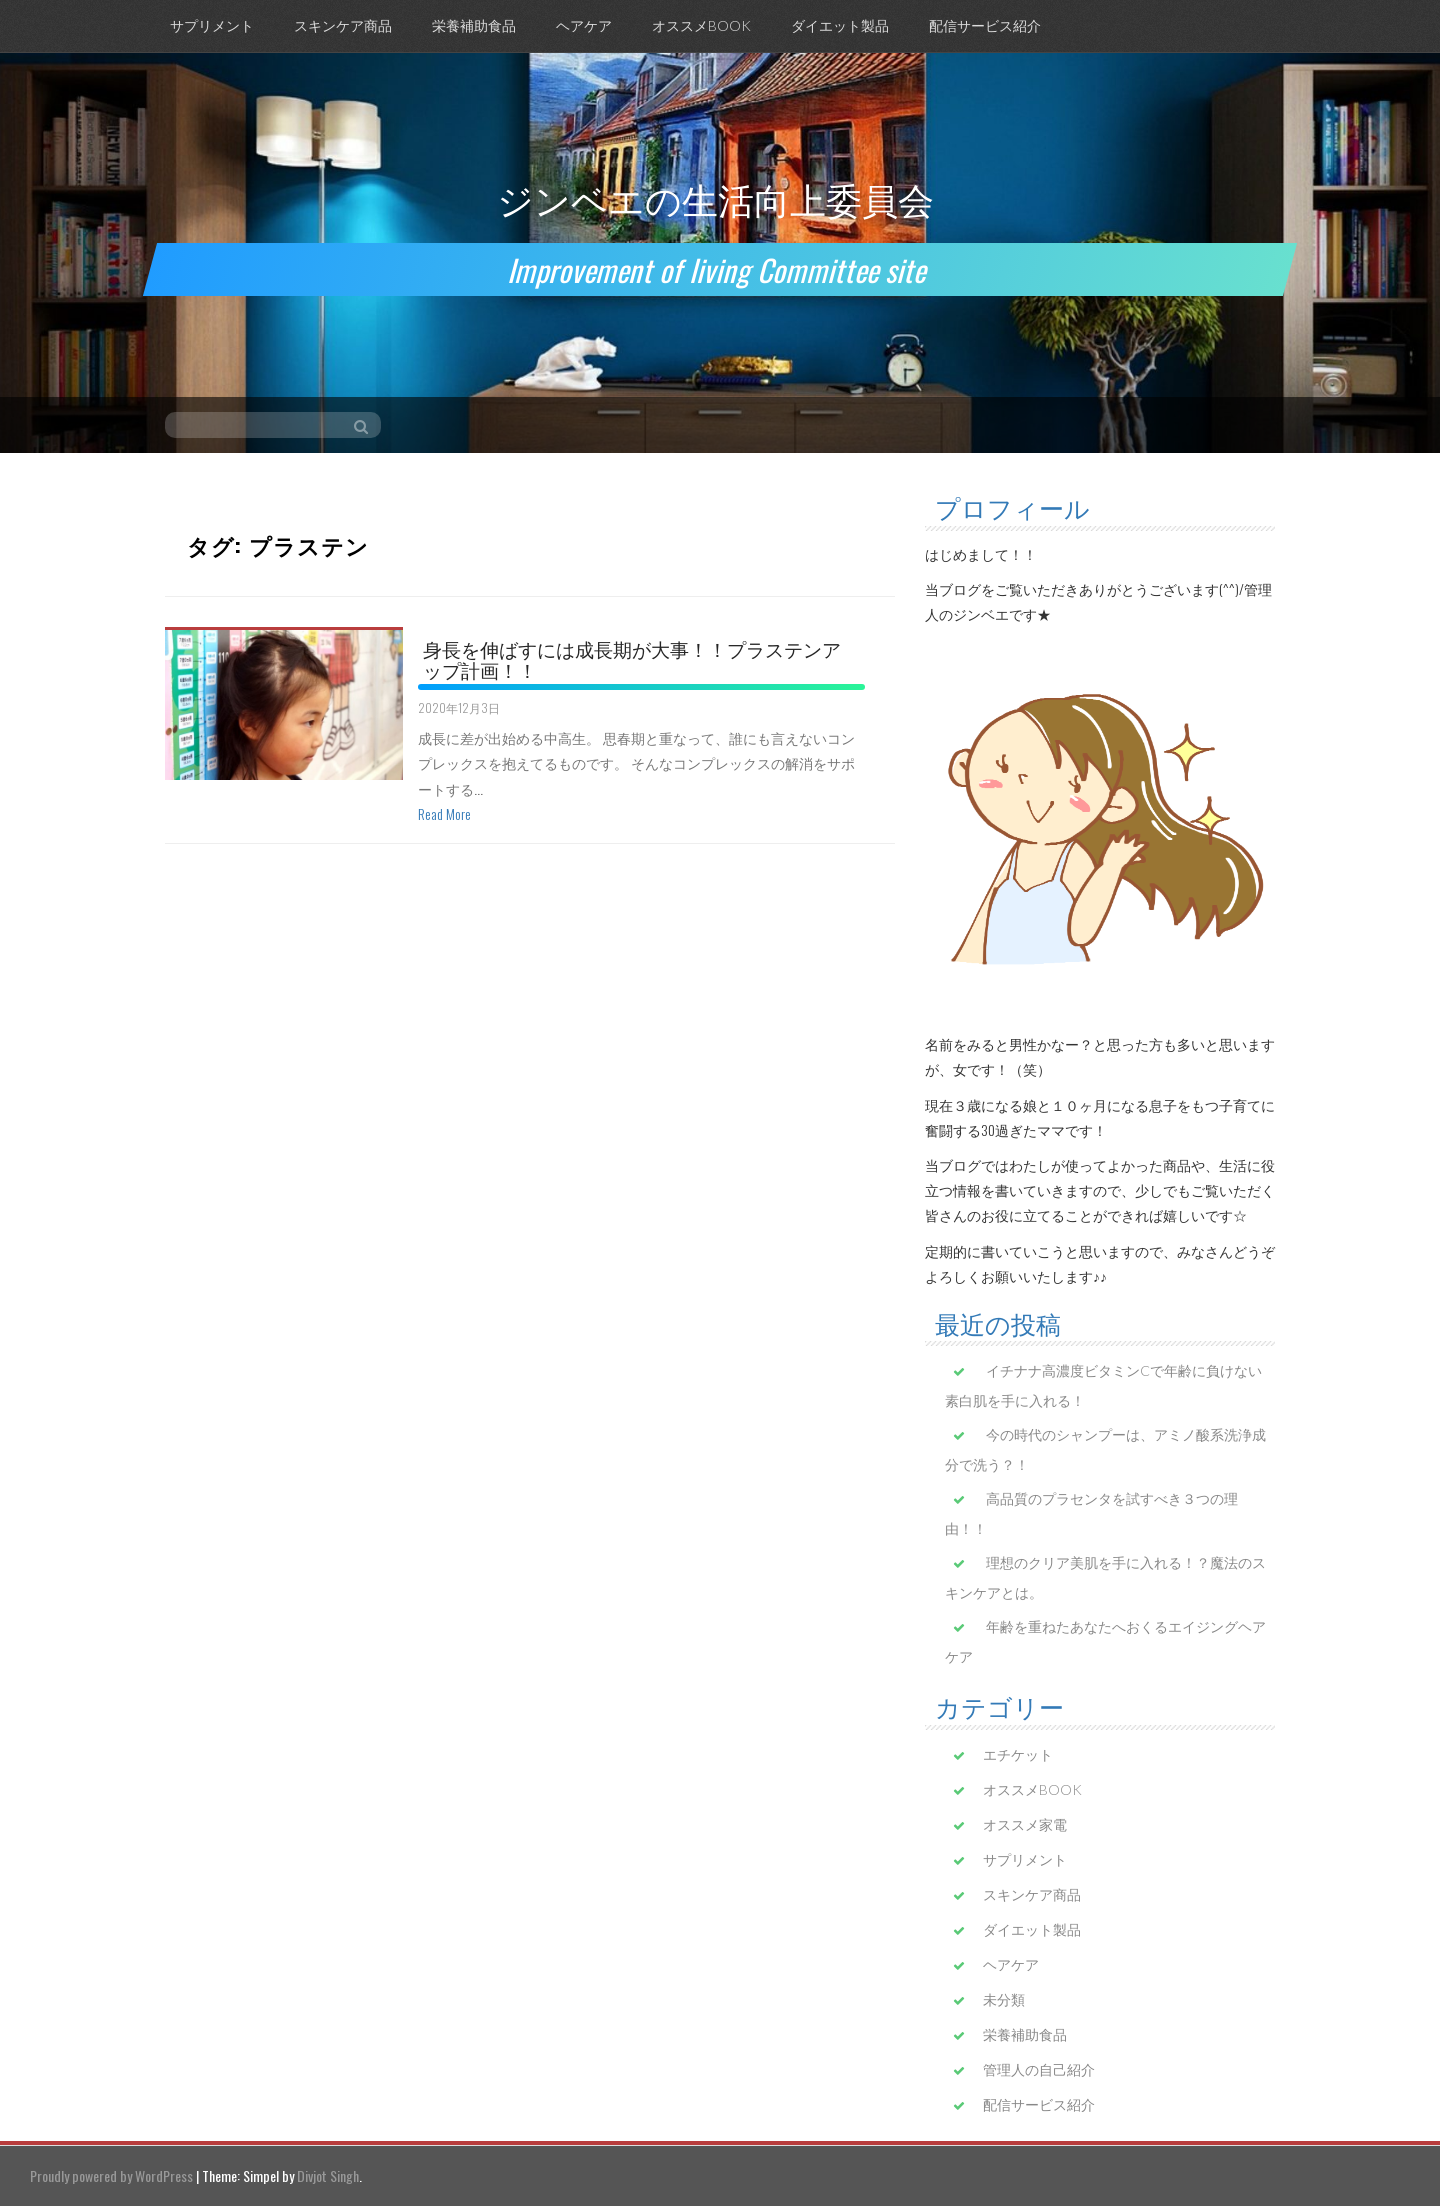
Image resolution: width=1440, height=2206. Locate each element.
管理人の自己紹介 (1039, 2069)
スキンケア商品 (343, 25)
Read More (444, 813)
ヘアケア (584, 25)
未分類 (1004, 1999)
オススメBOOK (701, 25)
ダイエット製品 (840, 25)
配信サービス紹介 (985, 25)
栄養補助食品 (474, 25)
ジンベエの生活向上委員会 (715, 197)
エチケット (1018, 1754)
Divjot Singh (328, 2175)
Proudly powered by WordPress (111, 2175)
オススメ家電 (1025, 1824)
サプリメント (212, 25)
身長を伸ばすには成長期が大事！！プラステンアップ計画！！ (632, 658)
